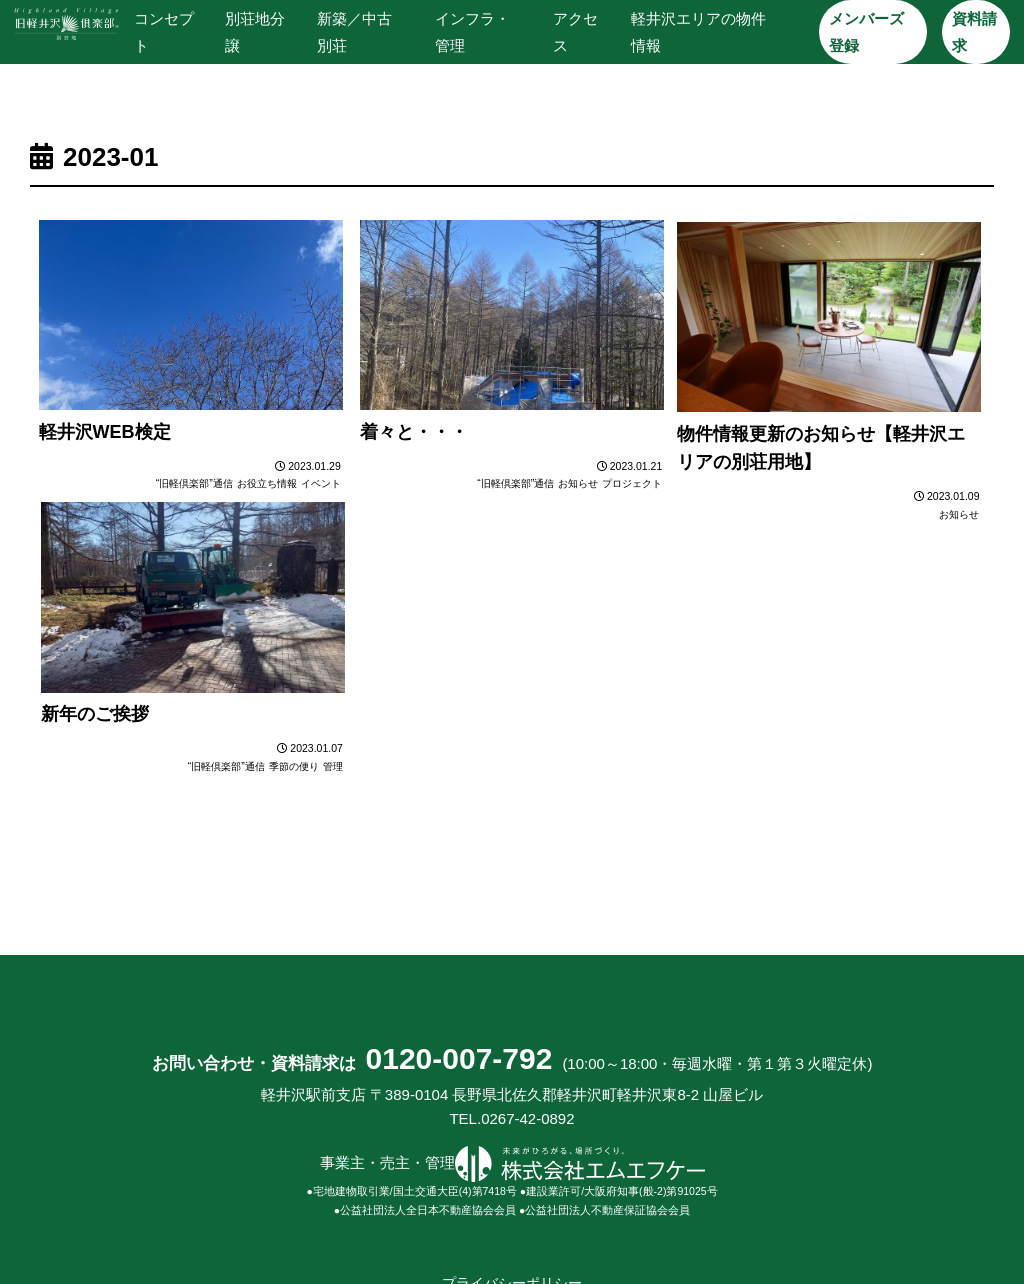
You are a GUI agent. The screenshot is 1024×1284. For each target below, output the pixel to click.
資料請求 (973, 32)
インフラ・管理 (472, 32)
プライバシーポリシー (512, 1207)
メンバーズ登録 (866, 32)
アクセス (574, 32)
